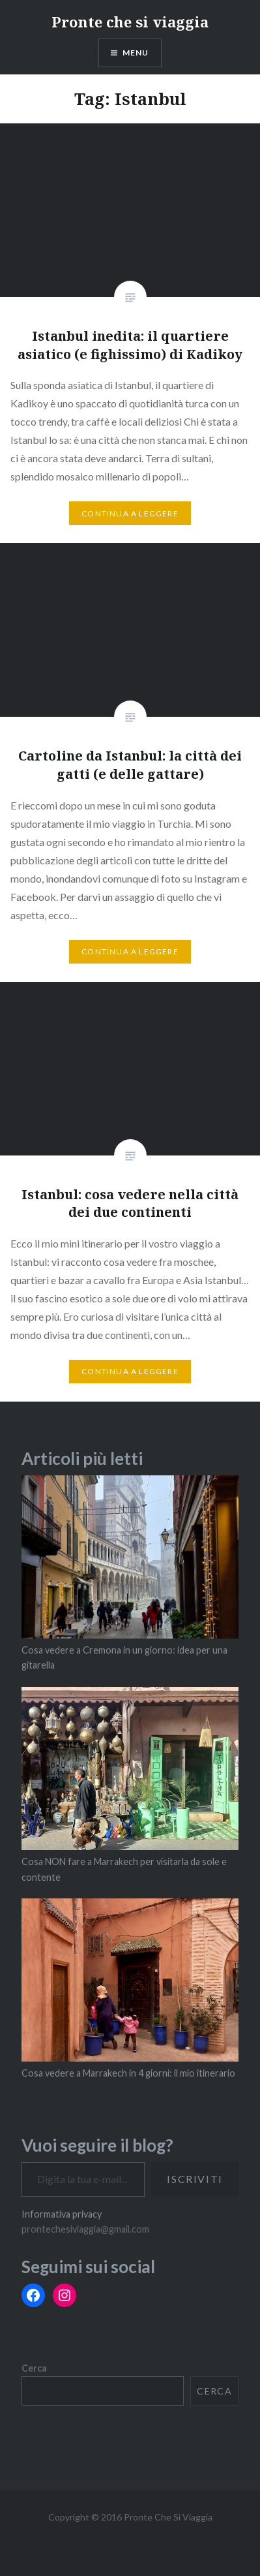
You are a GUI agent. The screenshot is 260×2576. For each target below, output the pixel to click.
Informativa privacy (62, 2214)
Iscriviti (194, 2179)
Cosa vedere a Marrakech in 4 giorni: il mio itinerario (128, 2073)
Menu (136, 52)
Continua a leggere (130, 513)
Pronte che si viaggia (130, 21)
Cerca (34, 2368)
